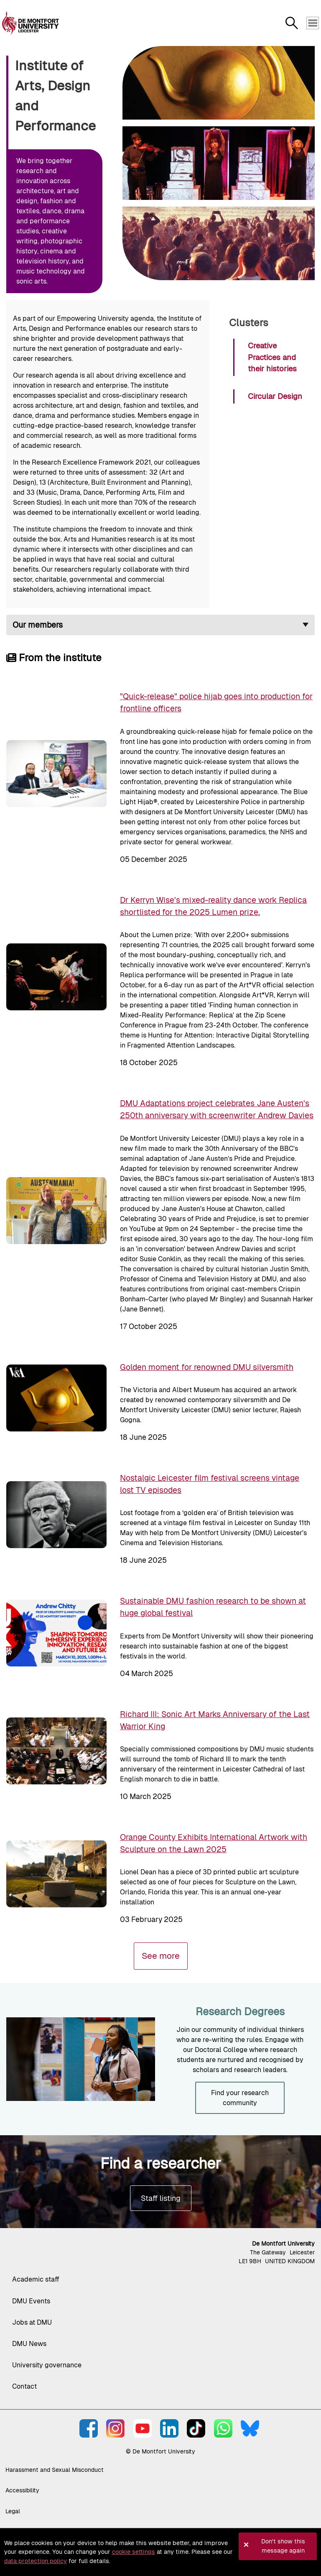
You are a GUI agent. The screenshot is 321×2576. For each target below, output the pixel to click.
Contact (24, 2386)
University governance (47, 2365)
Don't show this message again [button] (283, 2546)
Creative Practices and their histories (272, 357)
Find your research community (240, 2098)
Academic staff (35, 2279)
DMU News (29, 2344)
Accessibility (22, 2490)
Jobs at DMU (32, 2322)
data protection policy (35, 2561)
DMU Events (31, 2301)
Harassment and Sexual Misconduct (54, 2469)
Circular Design (275, 396)
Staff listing (161, 2198)
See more (161, 1956)
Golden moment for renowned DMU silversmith (206, 1367)
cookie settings (133, 2551)
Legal (12, 2511)
